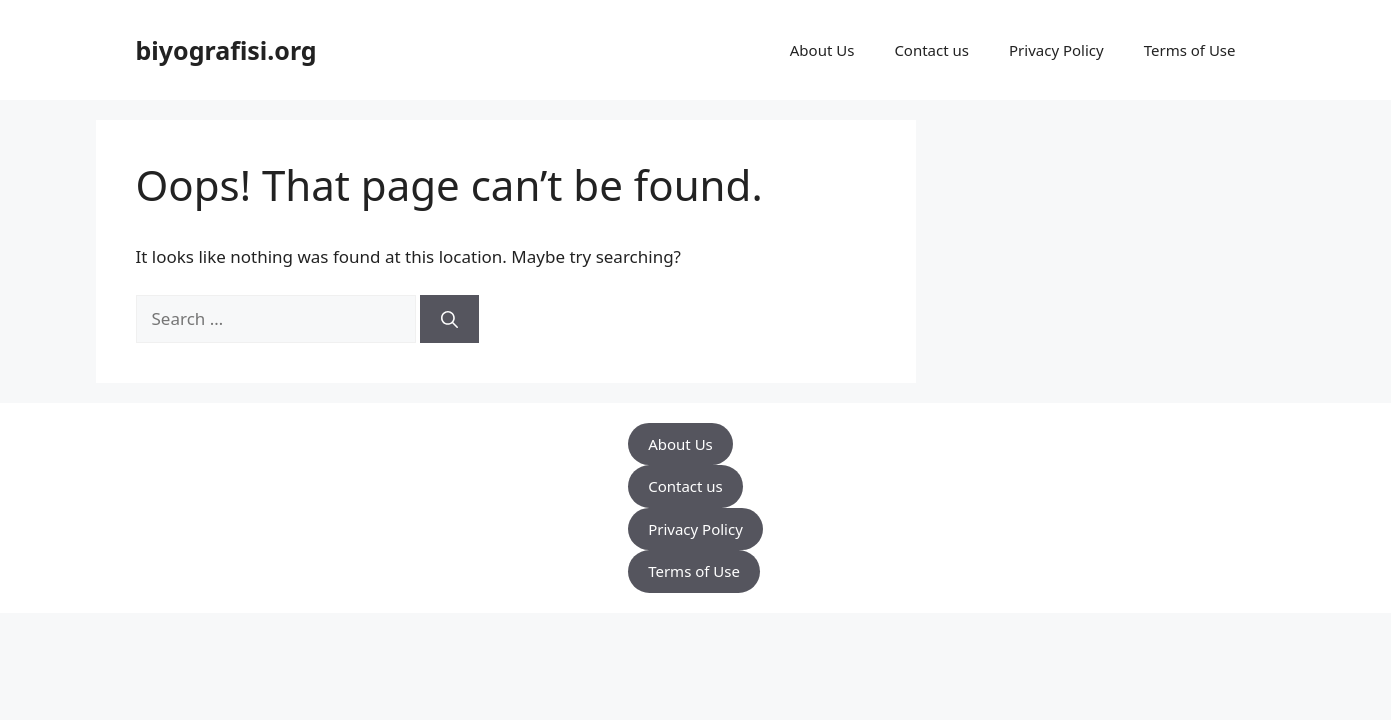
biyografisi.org (226, 50)
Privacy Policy (1056, 50)
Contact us (931, 50)
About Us (822, 50)
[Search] (449, 319)
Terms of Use (1190, 50)
